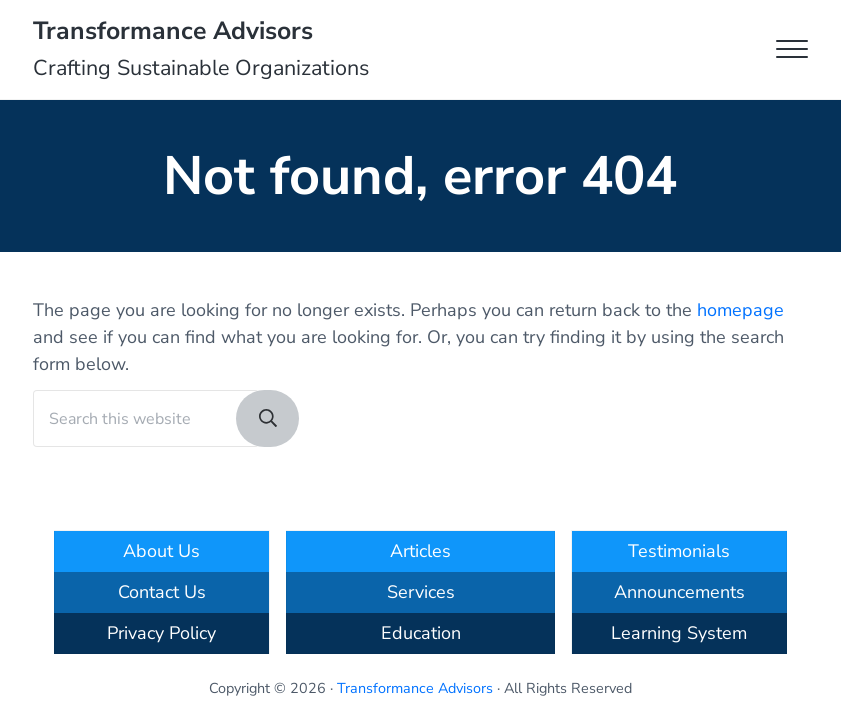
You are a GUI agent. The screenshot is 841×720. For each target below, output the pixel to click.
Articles (420, 551)
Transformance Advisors (173, 31)
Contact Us (162, 592)
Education (421, 633)
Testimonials (679, 551)
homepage (740, 310)
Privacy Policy (161, 633)
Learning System (679, 633)
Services (421, 592)
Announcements (679, 592)
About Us (161, 551)
